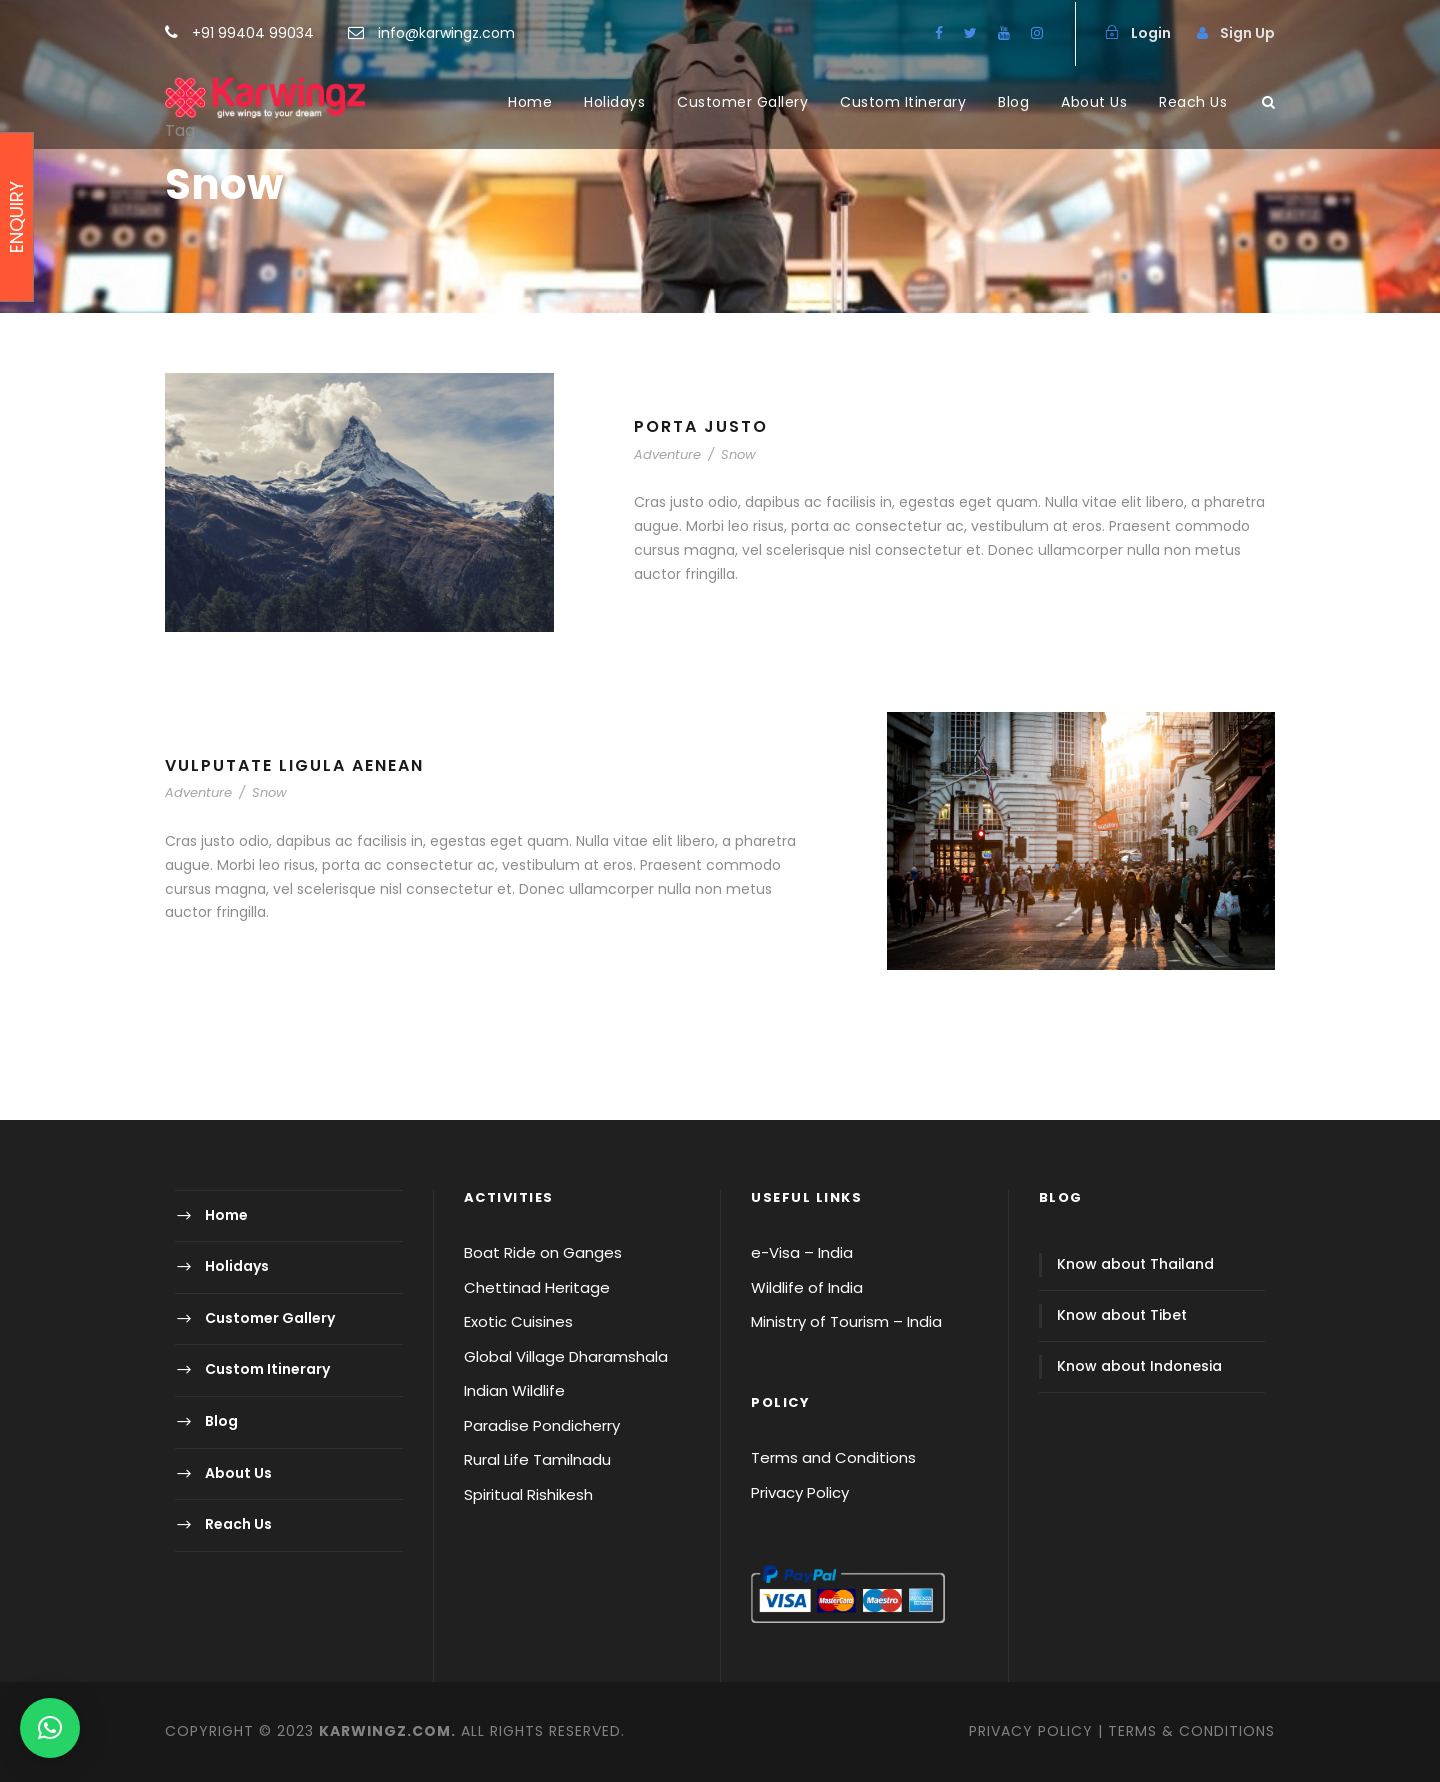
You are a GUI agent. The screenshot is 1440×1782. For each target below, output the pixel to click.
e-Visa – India (802, 1252)
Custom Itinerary (903, 102)
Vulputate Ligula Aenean (294, 765)
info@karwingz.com (446, 33)
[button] (50, 1728)
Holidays (614, 102)
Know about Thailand (1135, 1264)
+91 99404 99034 (255, 33)
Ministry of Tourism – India (846, 1321)
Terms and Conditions (833, 1457)
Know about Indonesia (1139, 1366)
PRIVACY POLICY (1031, 1731)
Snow (738, 454)
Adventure (667, 454)
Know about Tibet (1122, 1315)
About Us (1094, 102)
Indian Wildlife (514, 1390)
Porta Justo (701, 426)
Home (530, 102)
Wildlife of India (807, 1287)
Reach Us (1193, 102)
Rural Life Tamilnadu (537, 1459)
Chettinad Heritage (537, 1287)
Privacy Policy (800, 1492)
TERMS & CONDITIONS (1191, 1731)
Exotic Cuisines (518, 1321)
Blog (1013, 102)
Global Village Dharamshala (566, 1356)
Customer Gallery (742, 102)
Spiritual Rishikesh (528, 1494)
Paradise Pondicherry (542, 1425)
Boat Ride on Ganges (543, 1252)
